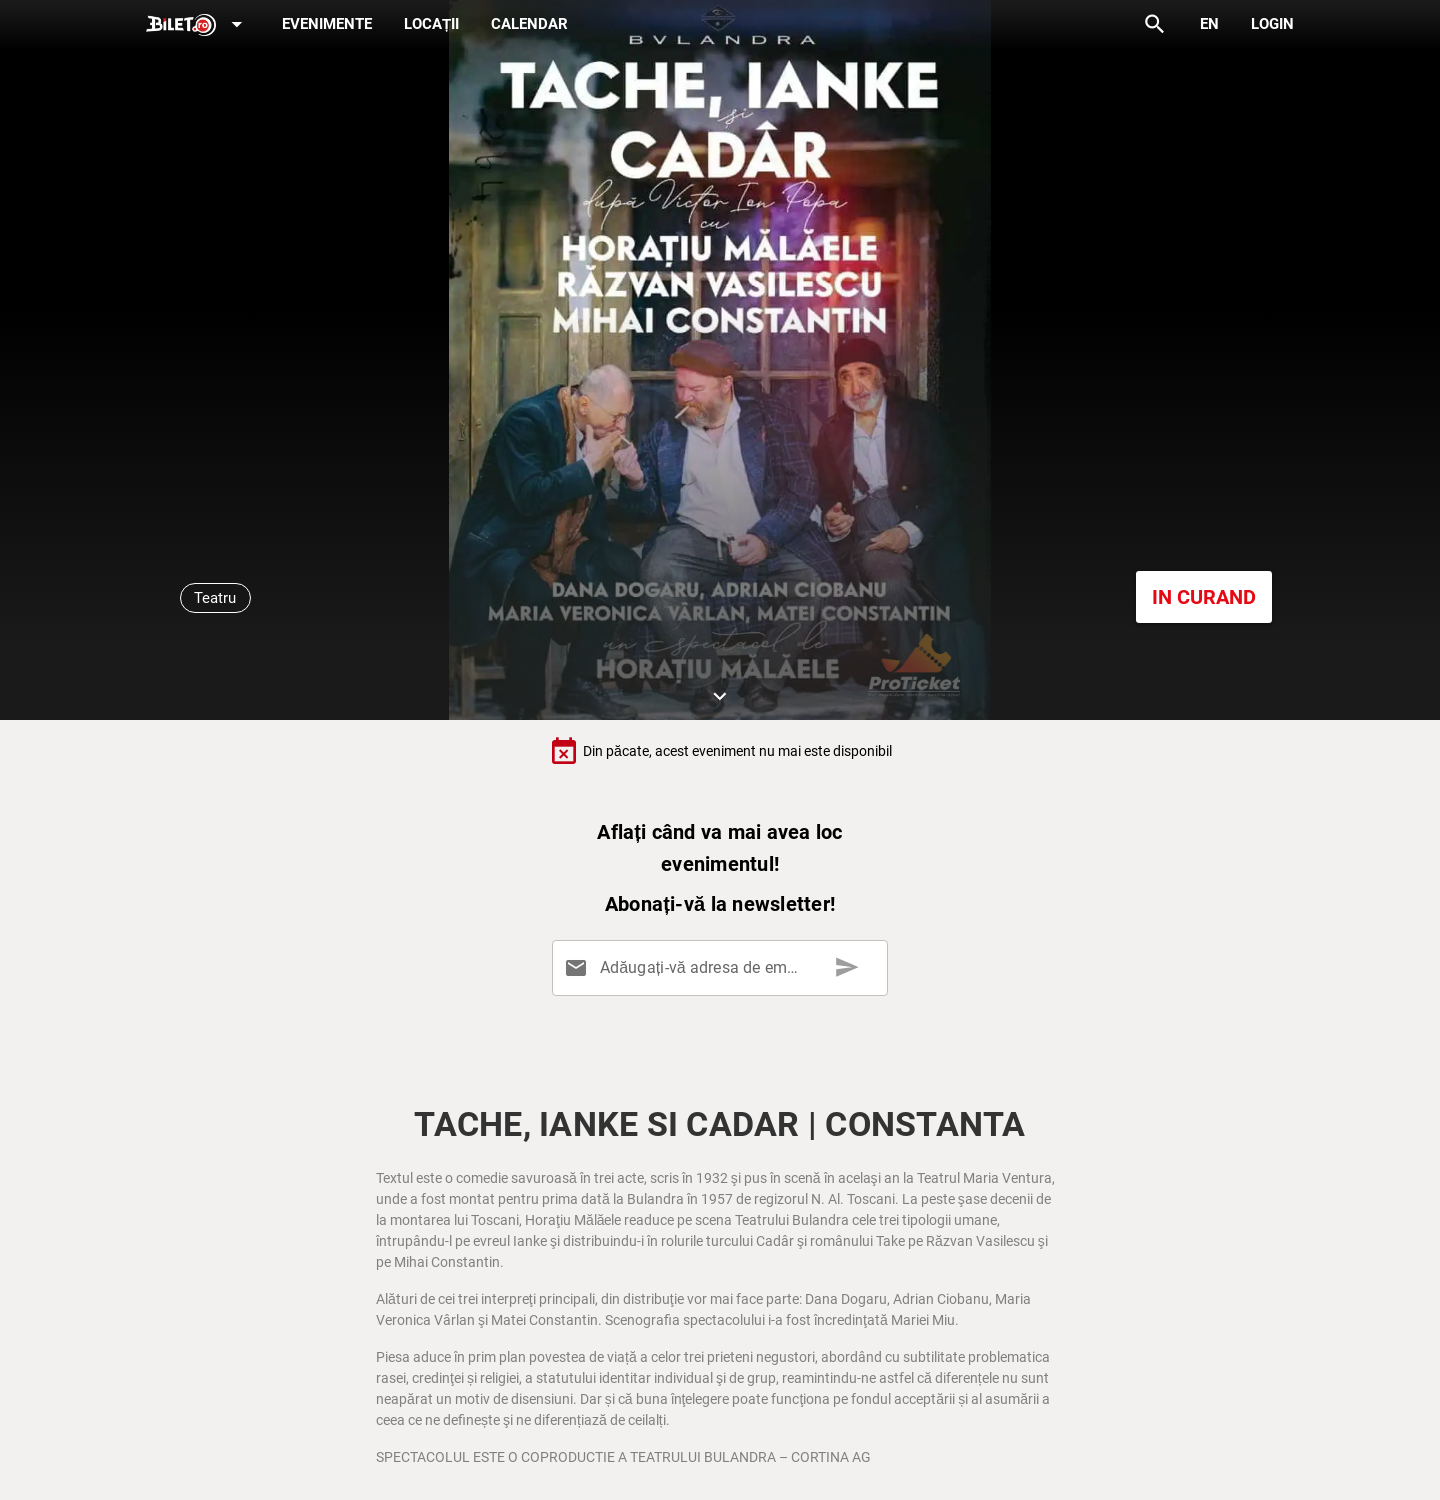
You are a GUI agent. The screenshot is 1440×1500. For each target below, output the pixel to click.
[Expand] (198, 25)
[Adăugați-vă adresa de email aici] (724, 968)
